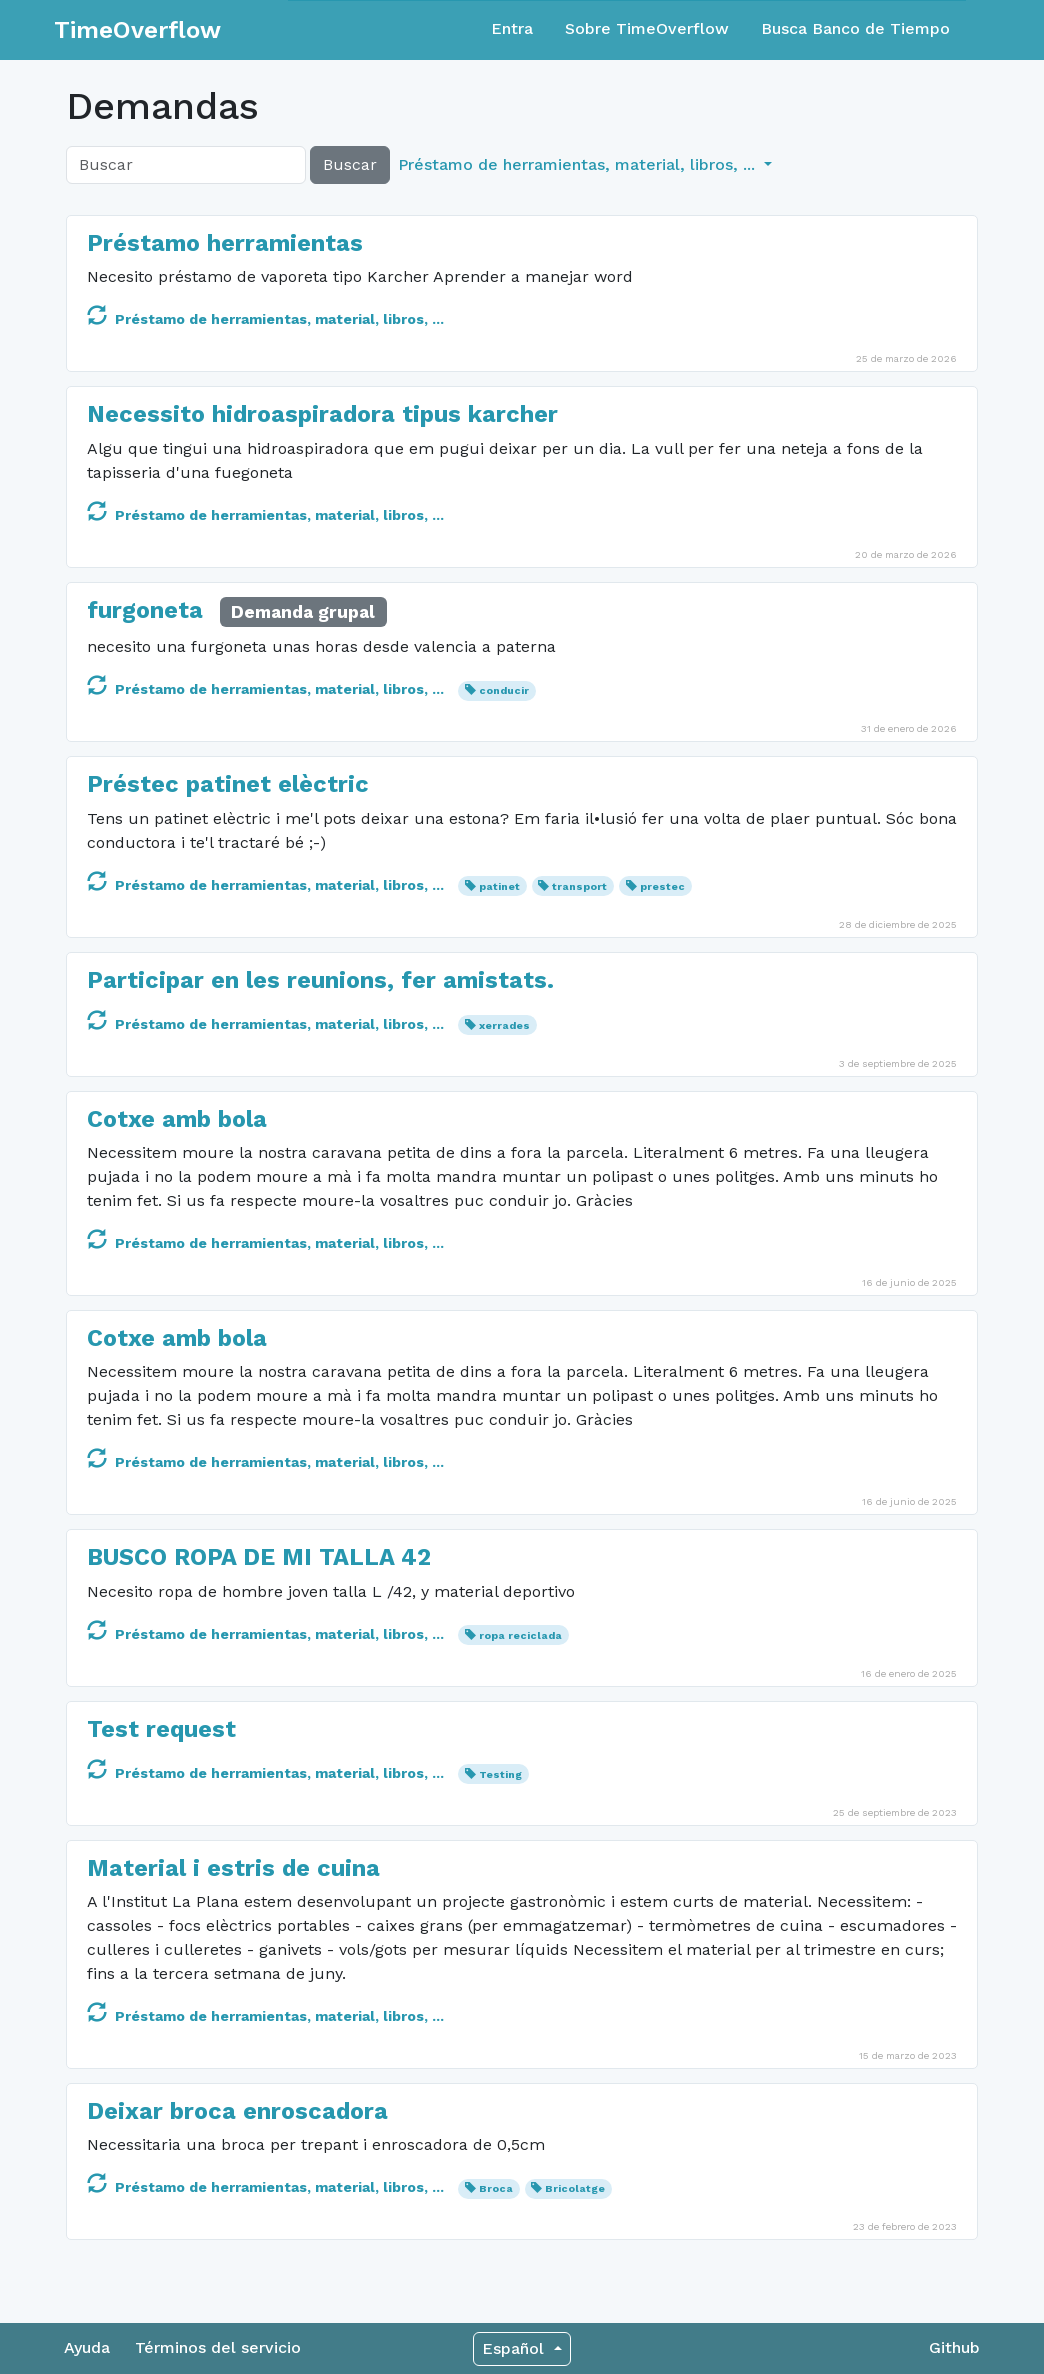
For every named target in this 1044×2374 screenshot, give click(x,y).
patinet (499, 886)
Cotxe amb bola (177, 1119)
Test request (161, 1729)
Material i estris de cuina (233, 1868)
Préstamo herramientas (225, 243)
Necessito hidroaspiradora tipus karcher (322, 414)
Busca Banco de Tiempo (855, 28)
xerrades (504, 1025)
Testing (500, 1774)
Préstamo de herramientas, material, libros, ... (265, 319)
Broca (496, 2188)
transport (579, 886)
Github (954, 2347)
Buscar (350, 164)
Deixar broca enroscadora (237, 2111)
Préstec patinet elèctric (228, 784)
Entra (512, 28)
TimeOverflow (137, 30)
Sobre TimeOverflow (647, 28)
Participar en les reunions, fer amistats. (320, 980)
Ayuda (87, 2347)
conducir (504, 690)
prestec (662, 886)
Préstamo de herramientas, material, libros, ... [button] (579, 164)
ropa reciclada (520, 1635)
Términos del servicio (218, 2347)
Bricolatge (575, 2188)
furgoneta (145, 610)
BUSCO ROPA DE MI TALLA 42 (259, 1557)
